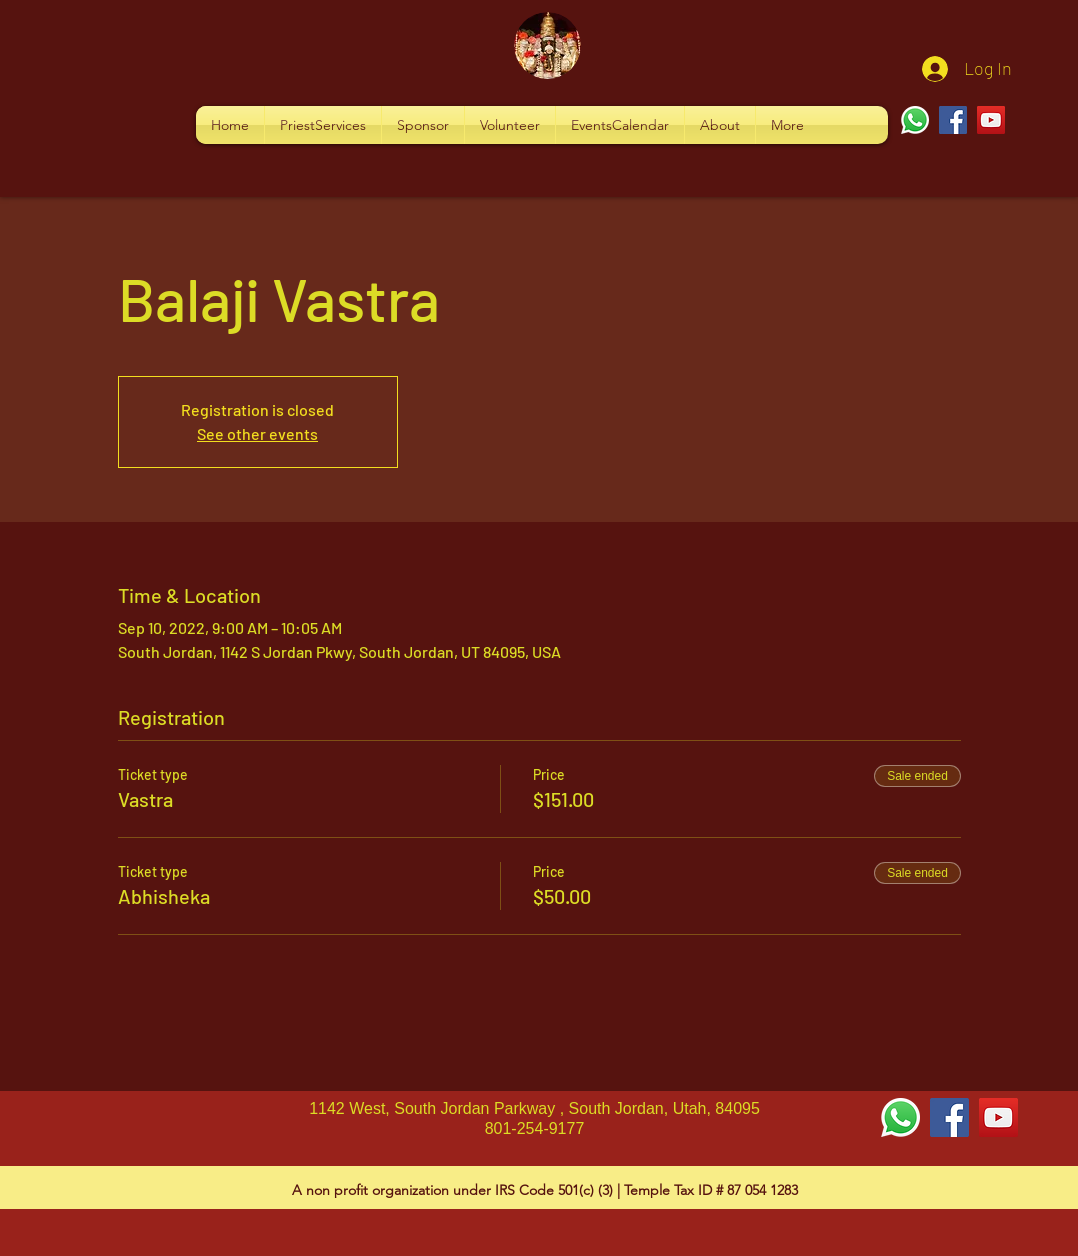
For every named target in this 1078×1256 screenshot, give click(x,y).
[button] (323, 125)
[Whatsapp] (915, 120)
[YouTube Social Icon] (998, 1117)
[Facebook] (953, 120)
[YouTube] (991, 120)
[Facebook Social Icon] (949, 1117)
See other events (257, 433)
